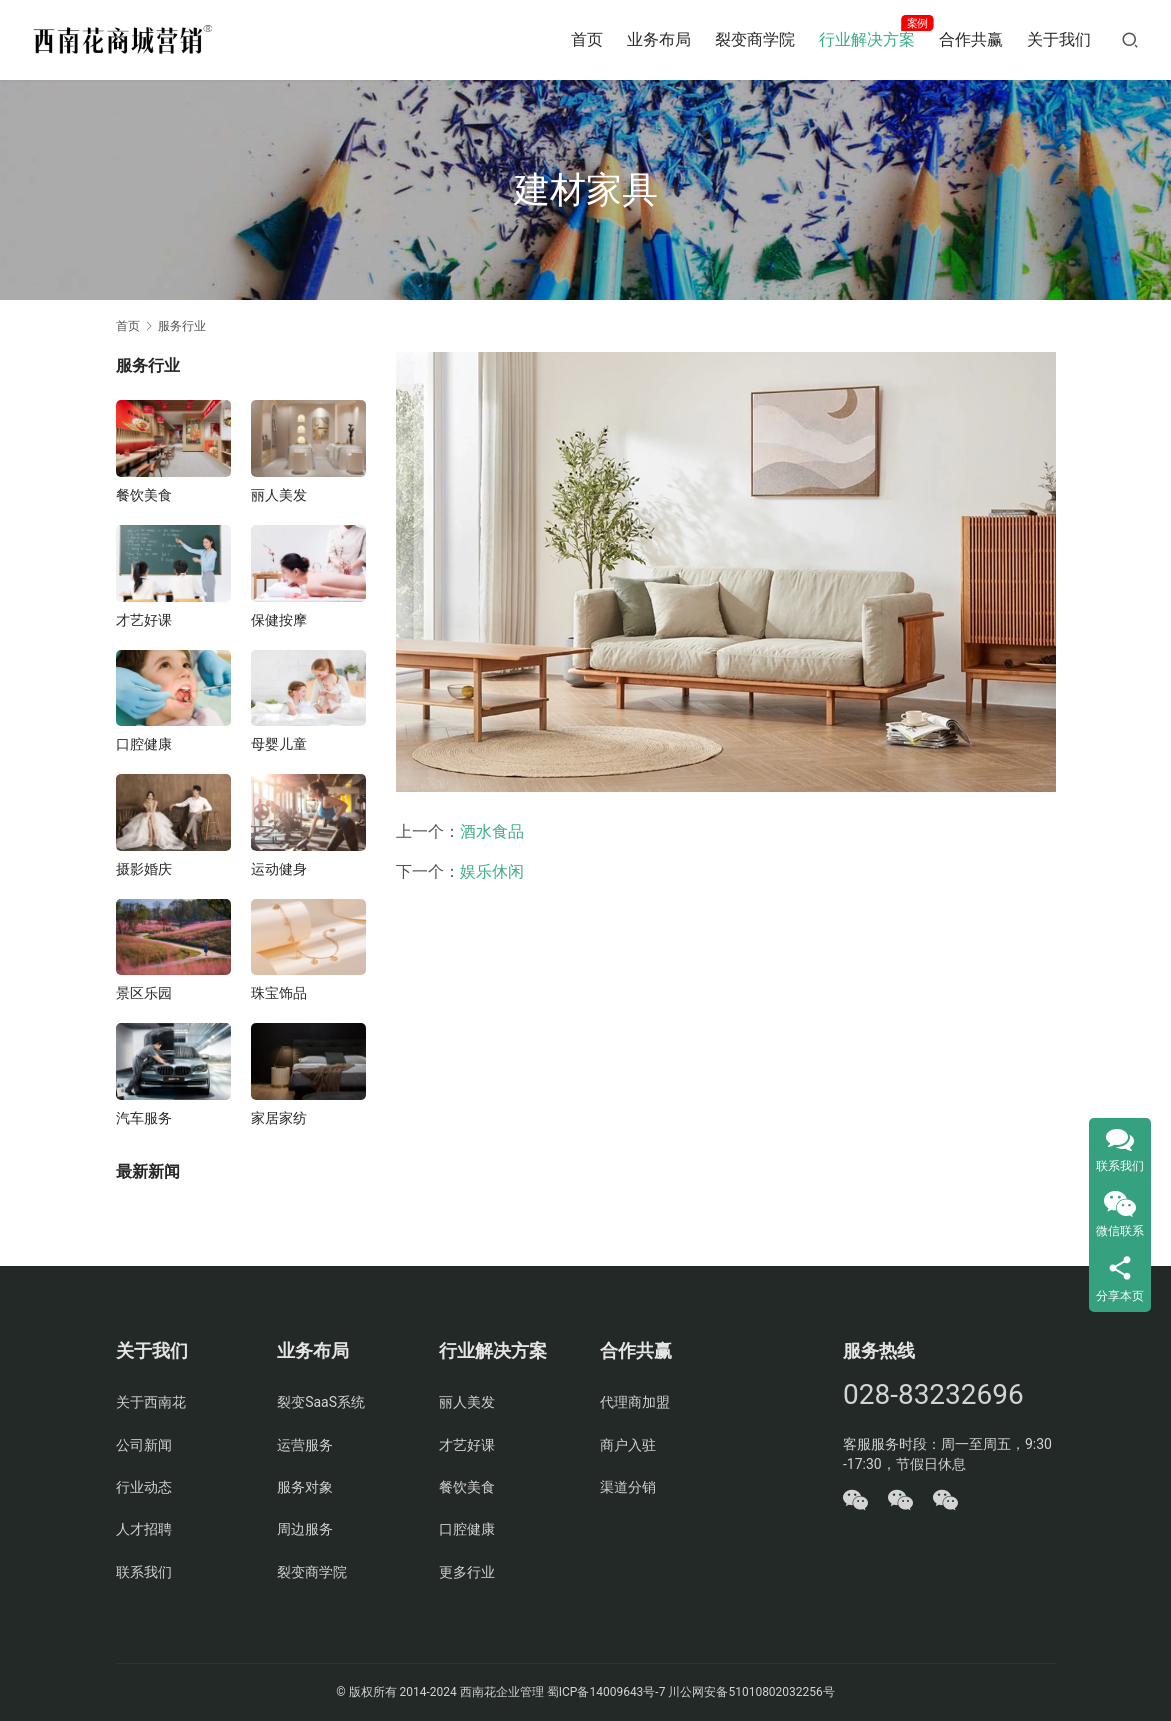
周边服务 (305, 1529)
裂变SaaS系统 (321, 1402)
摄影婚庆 (144, 869)
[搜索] (1130, 39)
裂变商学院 (755, 39)
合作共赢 (971, 39)
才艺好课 (144, 620)
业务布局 (659, 39)
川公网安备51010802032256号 (751, 1692)
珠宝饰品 (279, 993)
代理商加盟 (635, 1402)
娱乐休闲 (492, 871)
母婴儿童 (279, 744)
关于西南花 (151, 1402)
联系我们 (144, 1572)
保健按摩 (279, 620)
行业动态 (144, 1487)
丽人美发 (279, 495)
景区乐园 (144, 993)
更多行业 (467, 1572)
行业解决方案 (867, 39)
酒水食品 (492, 831)
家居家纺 (279, 1118)
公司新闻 (144, 1445)
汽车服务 (144, 1118)
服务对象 (305, 1487)
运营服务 (305, 1445)
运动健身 (279, 869)
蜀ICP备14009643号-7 (608, 1692)
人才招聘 (144, 1529)
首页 (587, 39)
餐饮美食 (144, 495)
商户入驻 (628, 1445)
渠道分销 (628, 1487)
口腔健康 (144, 744)
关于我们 (1059, 39)
